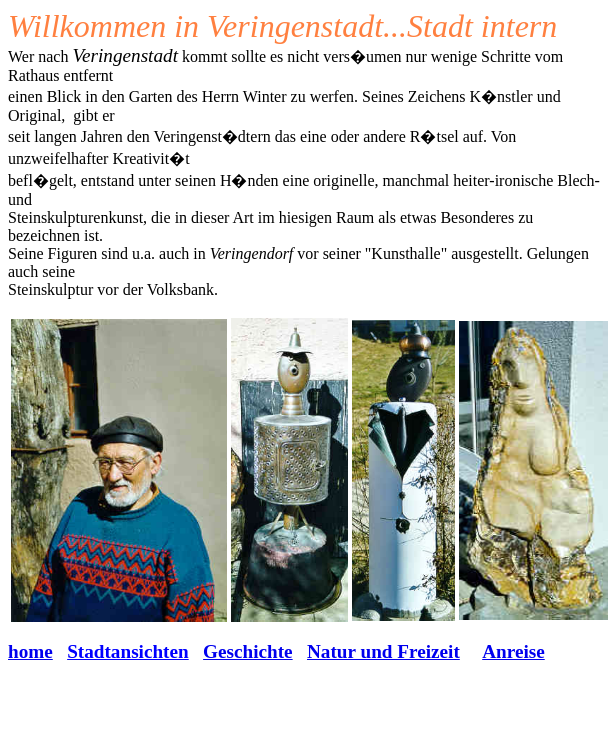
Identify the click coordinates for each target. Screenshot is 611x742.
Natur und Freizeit (383, 651)
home (30, 651)
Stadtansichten (128, 651)
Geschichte (248, 651)
